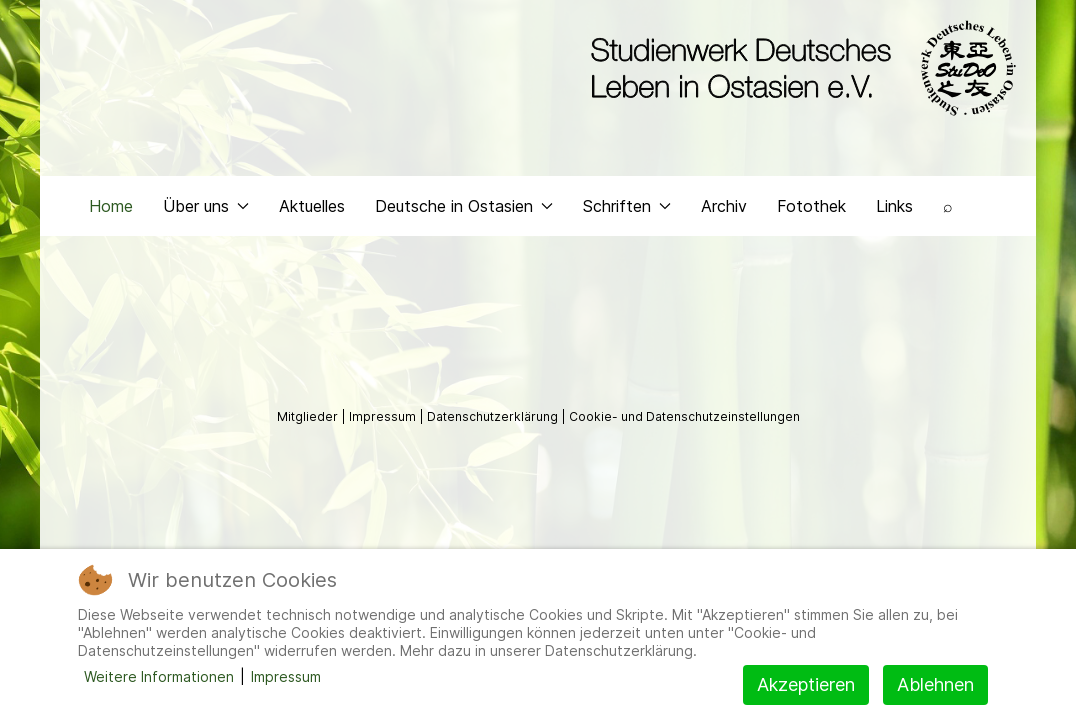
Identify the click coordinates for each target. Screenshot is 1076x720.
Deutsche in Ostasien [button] (464, 206)
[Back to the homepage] (798, 68)
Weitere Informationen (159, 676)
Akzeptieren (806, 684)
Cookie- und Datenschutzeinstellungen (684, 416)
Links (894, 206)
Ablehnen (935, 684)
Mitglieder (309, 416)
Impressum (384, 416)
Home (111, 206)
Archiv (724, 206)
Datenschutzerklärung (494, 416)
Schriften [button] (627, 206)
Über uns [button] (206, 206)
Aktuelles (312, 206)
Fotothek (811, 206)
